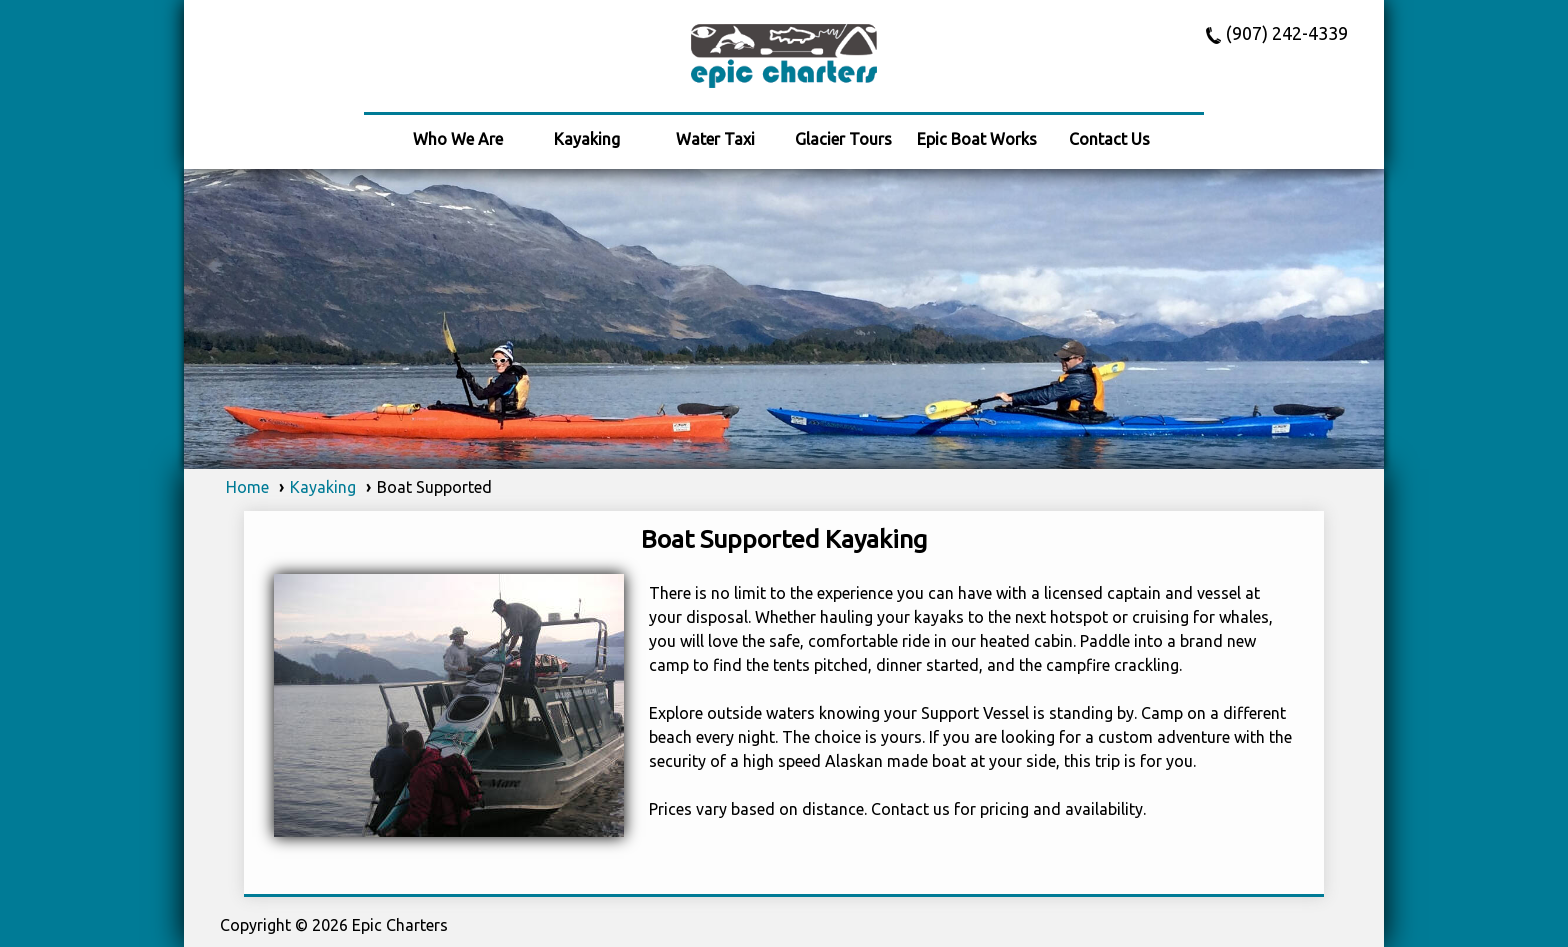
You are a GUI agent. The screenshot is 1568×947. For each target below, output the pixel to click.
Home (247, 487)
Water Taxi (715, 139)
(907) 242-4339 (1287, 33)
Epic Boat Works (977, 139)
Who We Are (458, 139)
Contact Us (1109, 139)
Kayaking (587, 139)
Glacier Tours (843, 139)
